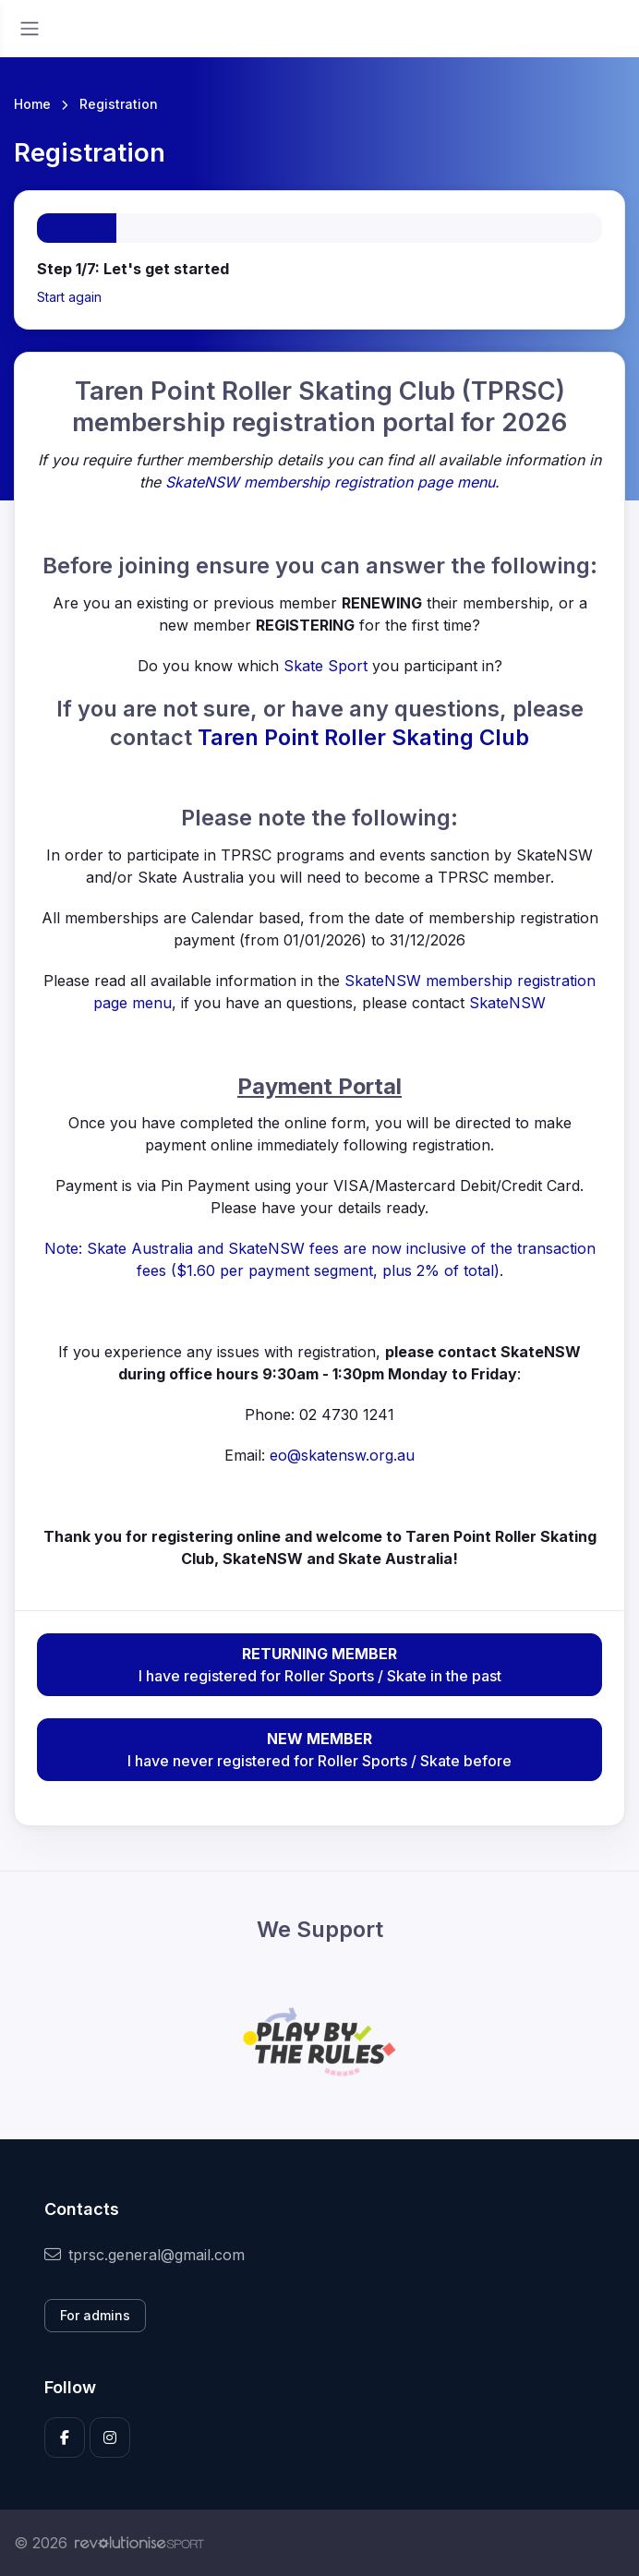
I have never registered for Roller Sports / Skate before (319, 1748)
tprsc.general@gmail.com (144, 2254)
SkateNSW (507, 1002)
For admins (95, 2315)
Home (32, 104)
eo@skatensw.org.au (342, 1455)
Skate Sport (325, 665)
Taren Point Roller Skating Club (363, 737)
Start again (69, 297)
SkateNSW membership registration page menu (330, 482)
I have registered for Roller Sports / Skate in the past (319, 1664)
